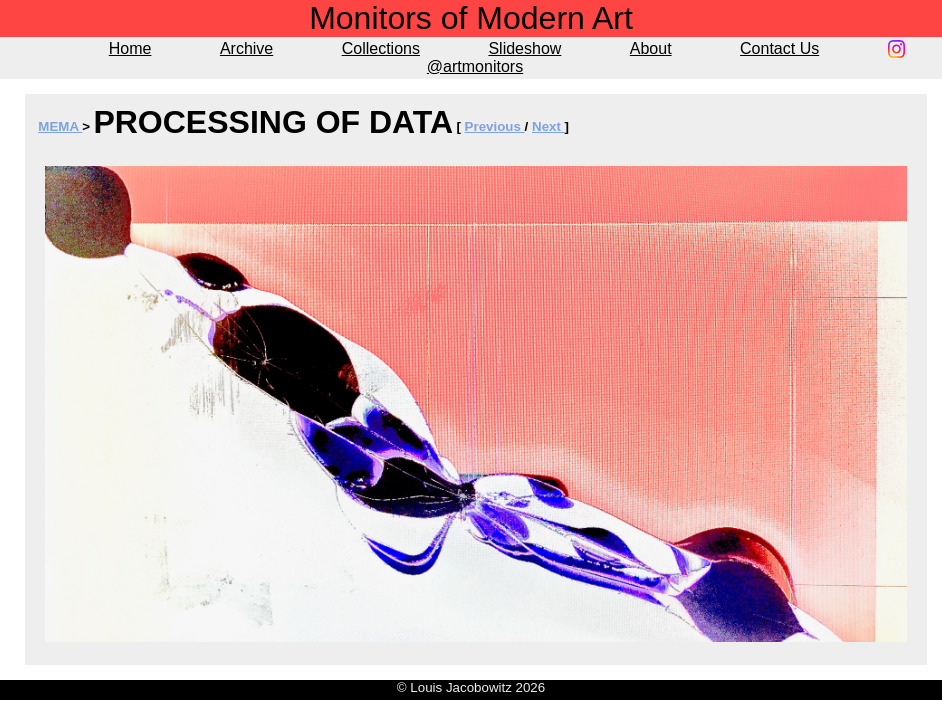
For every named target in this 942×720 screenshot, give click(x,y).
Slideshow (524, 48)
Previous (495, 126)
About (651, 48)
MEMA (60, 126)
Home (130, 48)
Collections (381, 48)
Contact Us (779, 48)
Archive (246, 48)
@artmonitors (475, 66)
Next (548, 126)
